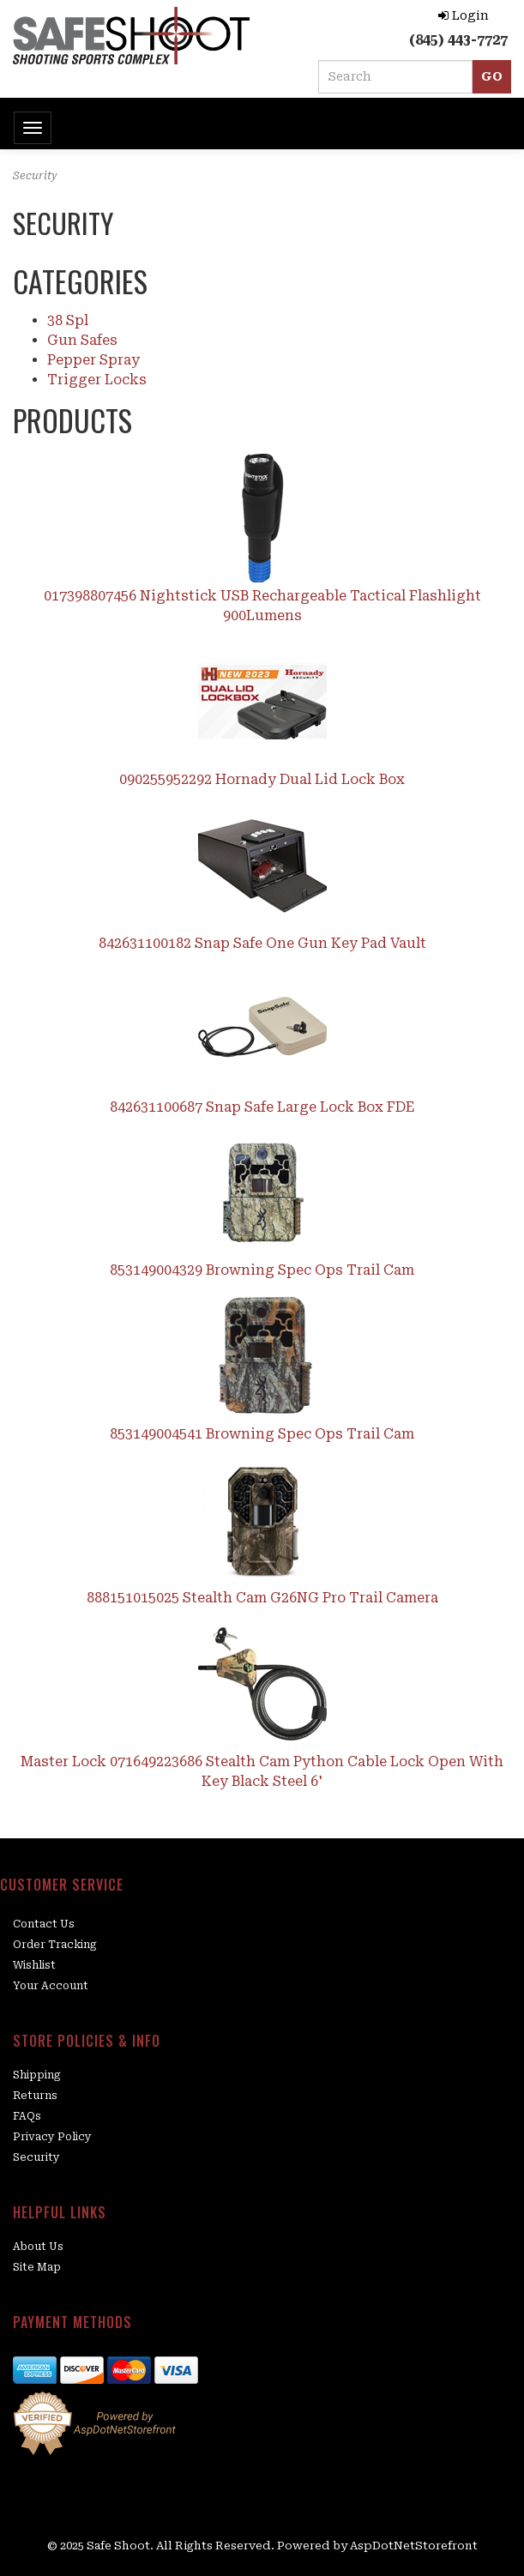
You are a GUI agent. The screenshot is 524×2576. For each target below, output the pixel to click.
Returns (35, 2096)
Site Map (37, 2267)
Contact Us (44, 1924)
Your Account (50, 1986)
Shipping (37, 2075)
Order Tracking (55, 1945)
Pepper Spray (93, 360)
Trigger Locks (97, 379)
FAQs (27, 2116)
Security (36, 2157)
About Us (38, 2247)
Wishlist (34, 1965)
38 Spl (67, 320)
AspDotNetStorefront (414, 2545)
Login (463, 15)
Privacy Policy (52, 2137)
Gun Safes (82, 340)
